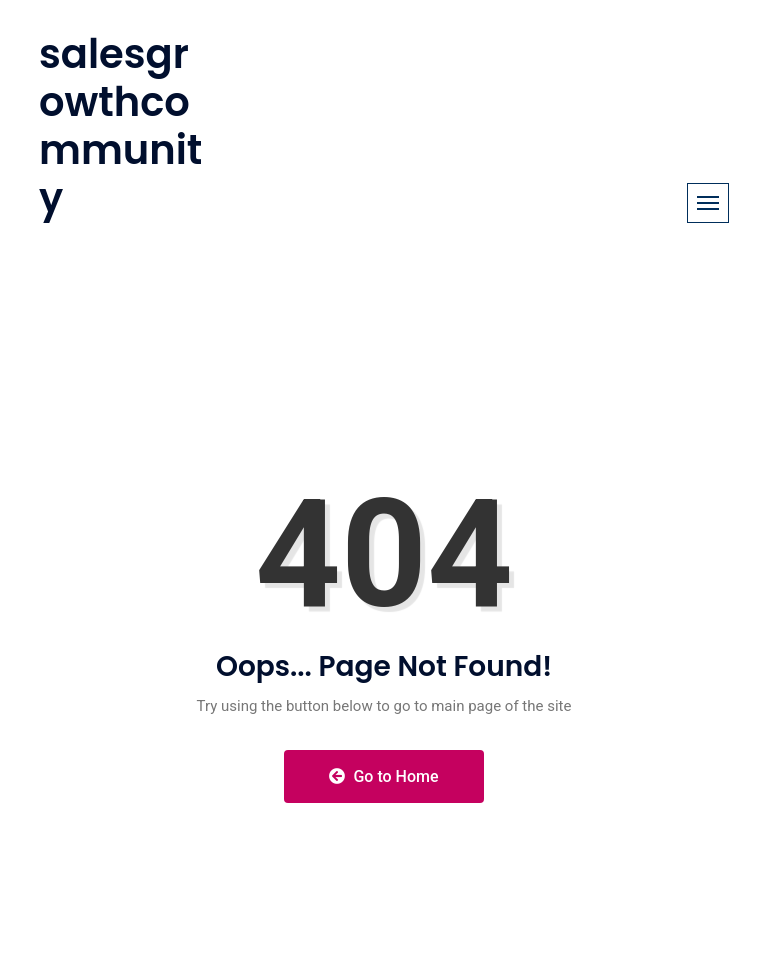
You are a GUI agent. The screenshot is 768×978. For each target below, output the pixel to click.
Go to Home (383, 776)
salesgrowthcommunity (120, 126)
